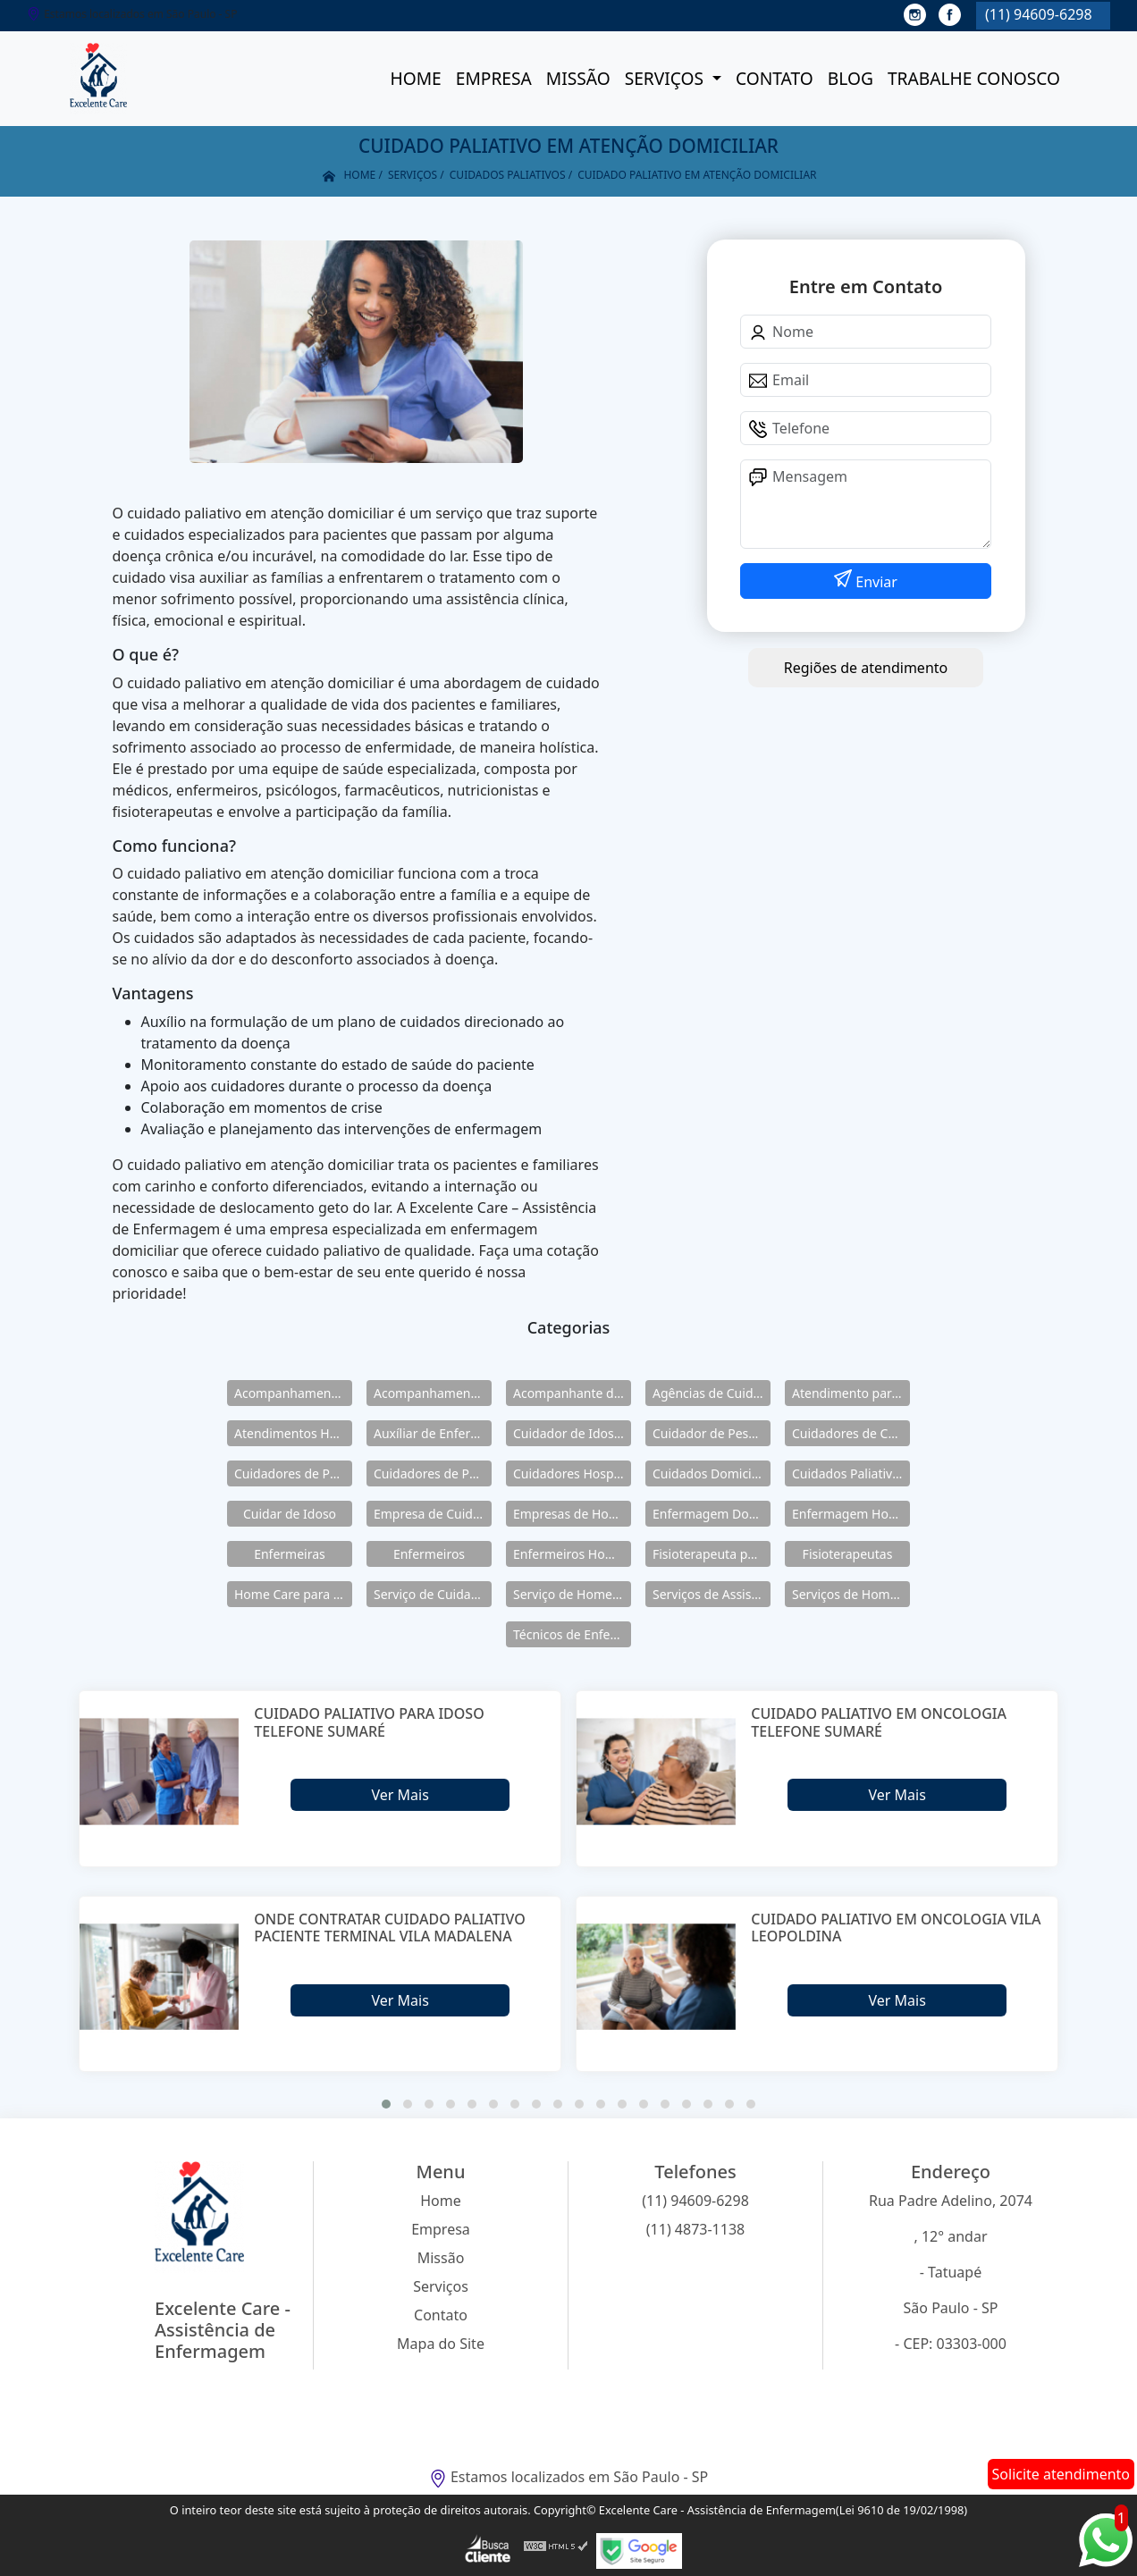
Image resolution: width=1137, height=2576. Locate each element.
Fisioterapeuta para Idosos (712, 1553)
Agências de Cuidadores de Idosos (712, 1393)
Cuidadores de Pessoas (293, 1473)
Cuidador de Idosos (570, 1433)
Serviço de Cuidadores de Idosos (433, 1594)
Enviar (874, 582)
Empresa (494, 78)
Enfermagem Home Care (851, 1513)
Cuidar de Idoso (289, 1513)
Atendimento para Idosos (851, 1393)
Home (415, 78)
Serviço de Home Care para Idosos (572, 1594)
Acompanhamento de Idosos (293, 1393)
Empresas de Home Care (572, 1513)
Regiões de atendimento (866, 668)
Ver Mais (399, 1795)
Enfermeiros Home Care (572, 1553)
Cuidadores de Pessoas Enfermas (433, 1473)
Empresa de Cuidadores (433, 1513)
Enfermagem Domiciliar (712, 1513)
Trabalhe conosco (974, 78)
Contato (774, 78)
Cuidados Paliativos (848, 1473)
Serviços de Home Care (851, 1594)
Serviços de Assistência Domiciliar (712, 1594)
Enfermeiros (429, 1553)
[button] (386, 2104)
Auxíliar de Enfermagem (433, 1433)
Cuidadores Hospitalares (572, 1473)
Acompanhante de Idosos (572, 1393)
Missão (578, 78)
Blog (850, 78)
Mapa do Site (440, 2343)
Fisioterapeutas (848, 1553)
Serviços (666, 78)
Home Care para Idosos (293, 1594)
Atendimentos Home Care (293, 1433)
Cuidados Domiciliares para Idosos (712, 1473)
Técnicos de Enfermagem (572, 1634)
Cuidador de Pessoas (712, 1433)
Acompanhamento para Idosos (433, 1393)
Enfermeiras (289, 1553)
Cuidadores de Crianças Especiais (851, 1433)
